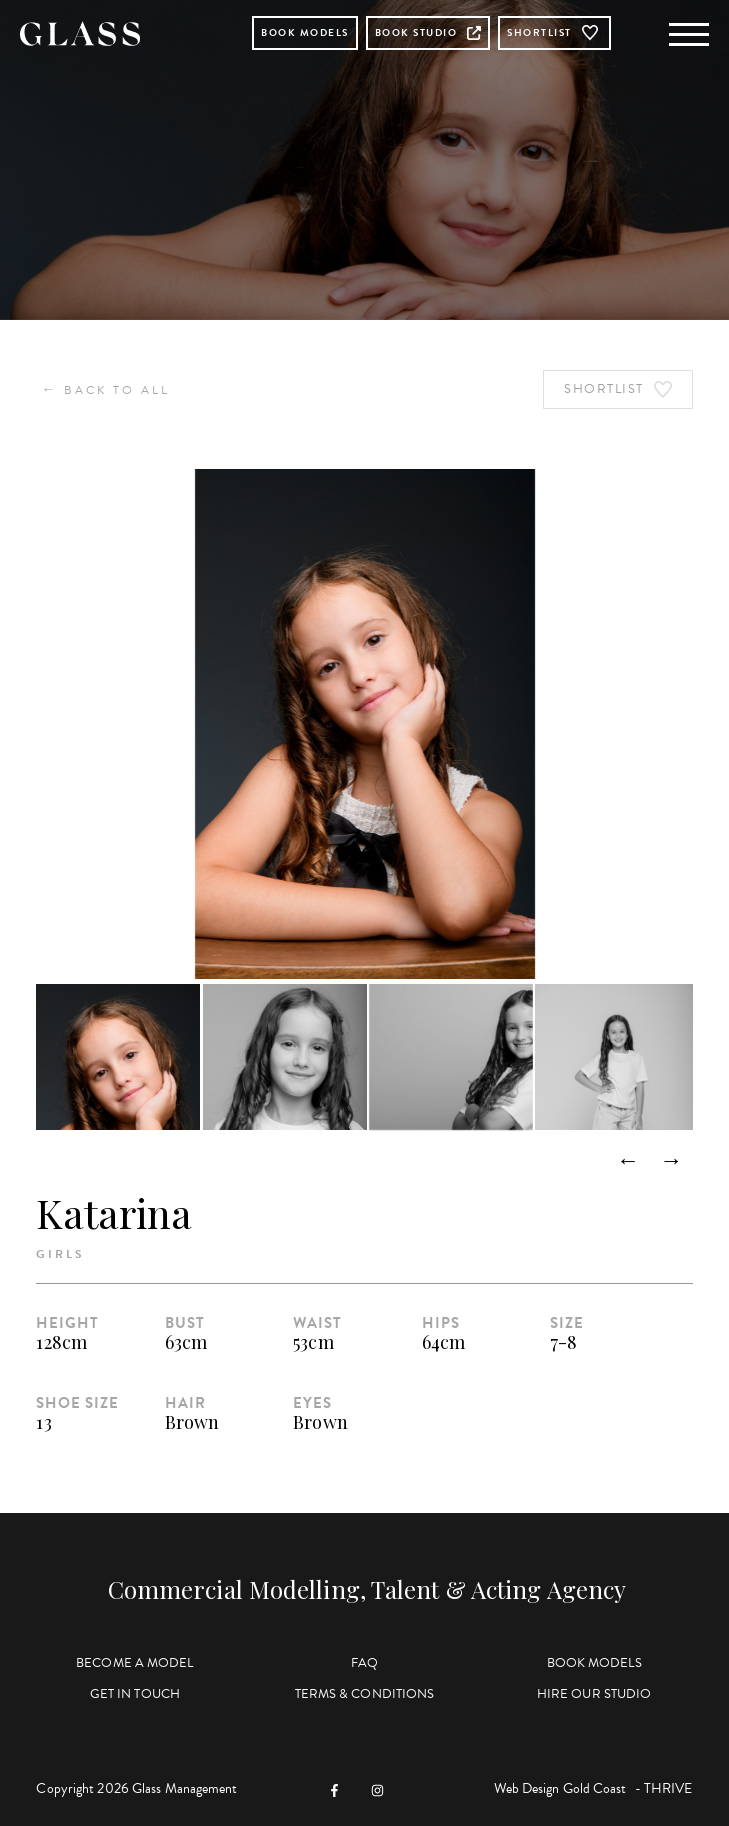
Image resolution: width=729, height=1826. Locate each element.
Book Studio (428, 32)
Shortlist (554, 33)
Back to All (105, 389)
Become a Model (134, 1663)
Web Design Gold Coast (560, 1788)
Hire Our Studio (594, 1694)
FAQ (364, 1663)
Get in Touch (135, 1694)
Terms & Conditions (365, 1694)
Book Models (305, 32)
